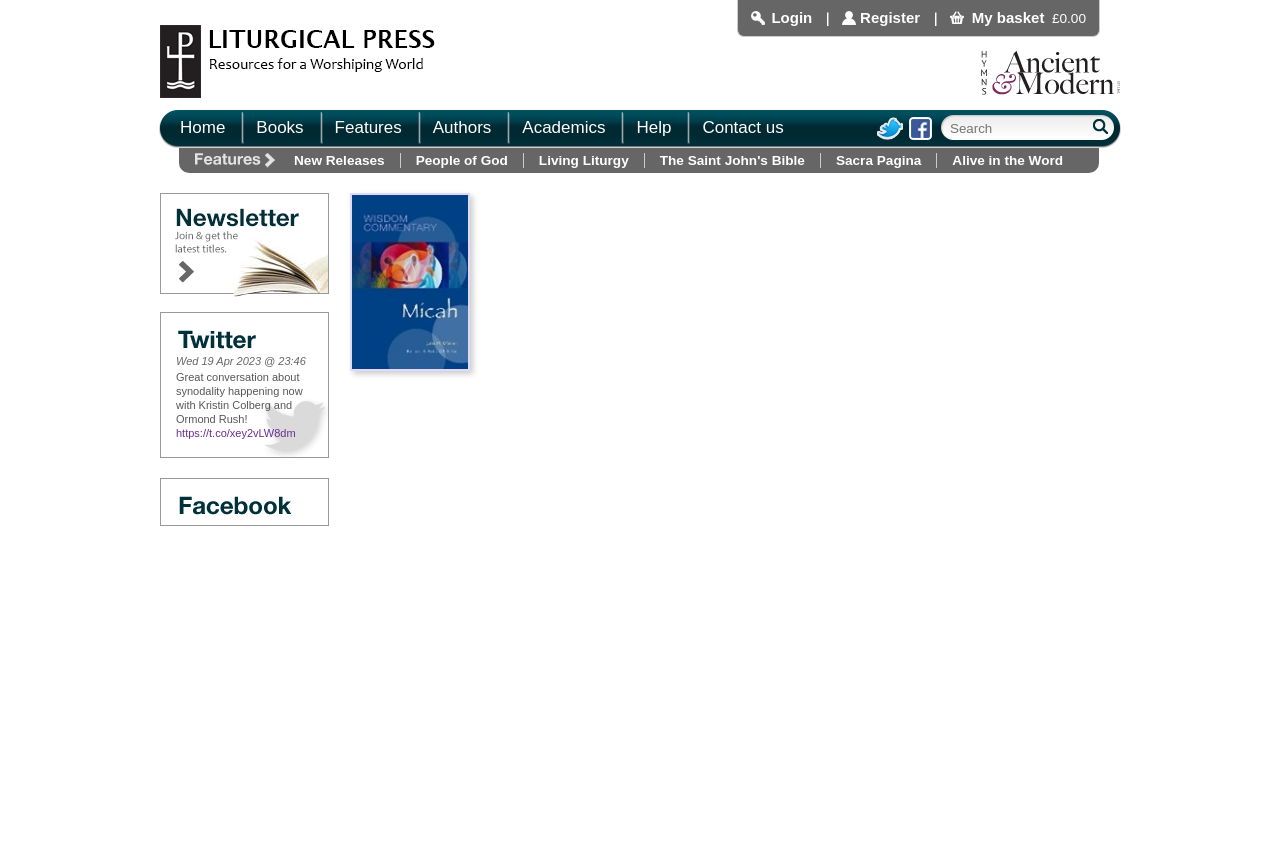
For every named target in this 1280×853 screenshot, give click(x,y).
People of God (462, 160)
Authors (462, 127)
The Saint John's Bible (732, 160)
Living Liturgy (584, 160)
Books (279, 127)
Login (791, 17)
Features (368, 127)
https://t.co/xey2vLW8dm (236, 433)
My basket (1008, 17)
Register (890, 17)
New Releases (339, 160)
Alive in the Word (1007, 160)
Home (202, 127)
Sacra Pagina (878, 160)
